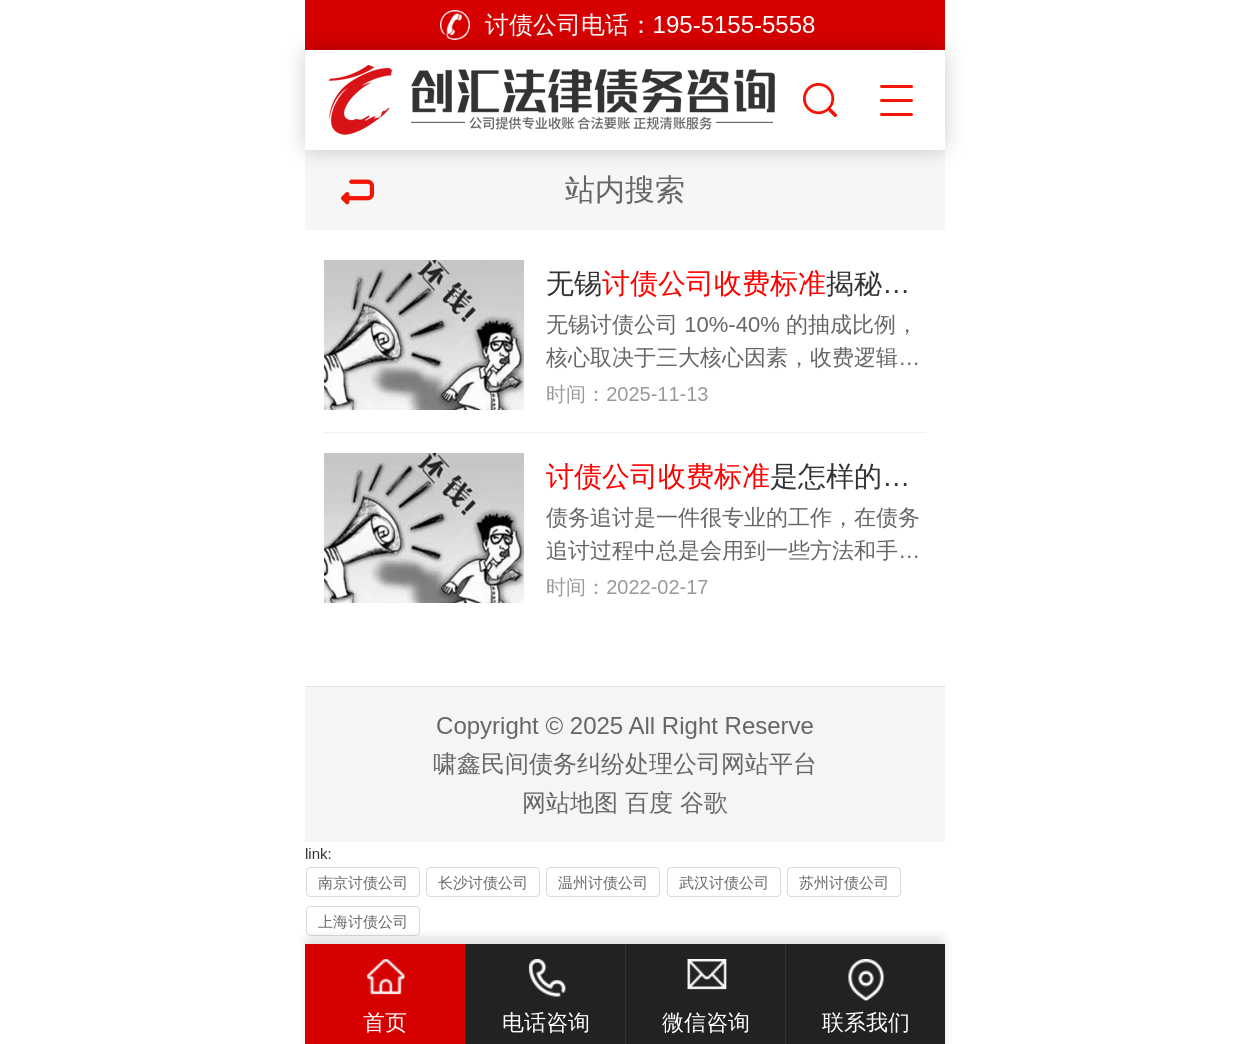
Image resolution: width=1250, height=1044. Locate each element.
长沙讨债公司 (483, 882)
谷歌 (704, 802)
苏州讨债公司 (844, 882)
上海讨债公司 (363, 921)
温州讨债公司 (603, 882)
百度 (649, 802)
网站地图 (570, 802)
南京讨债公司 (363, 882)
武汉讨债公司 (724, 882)
